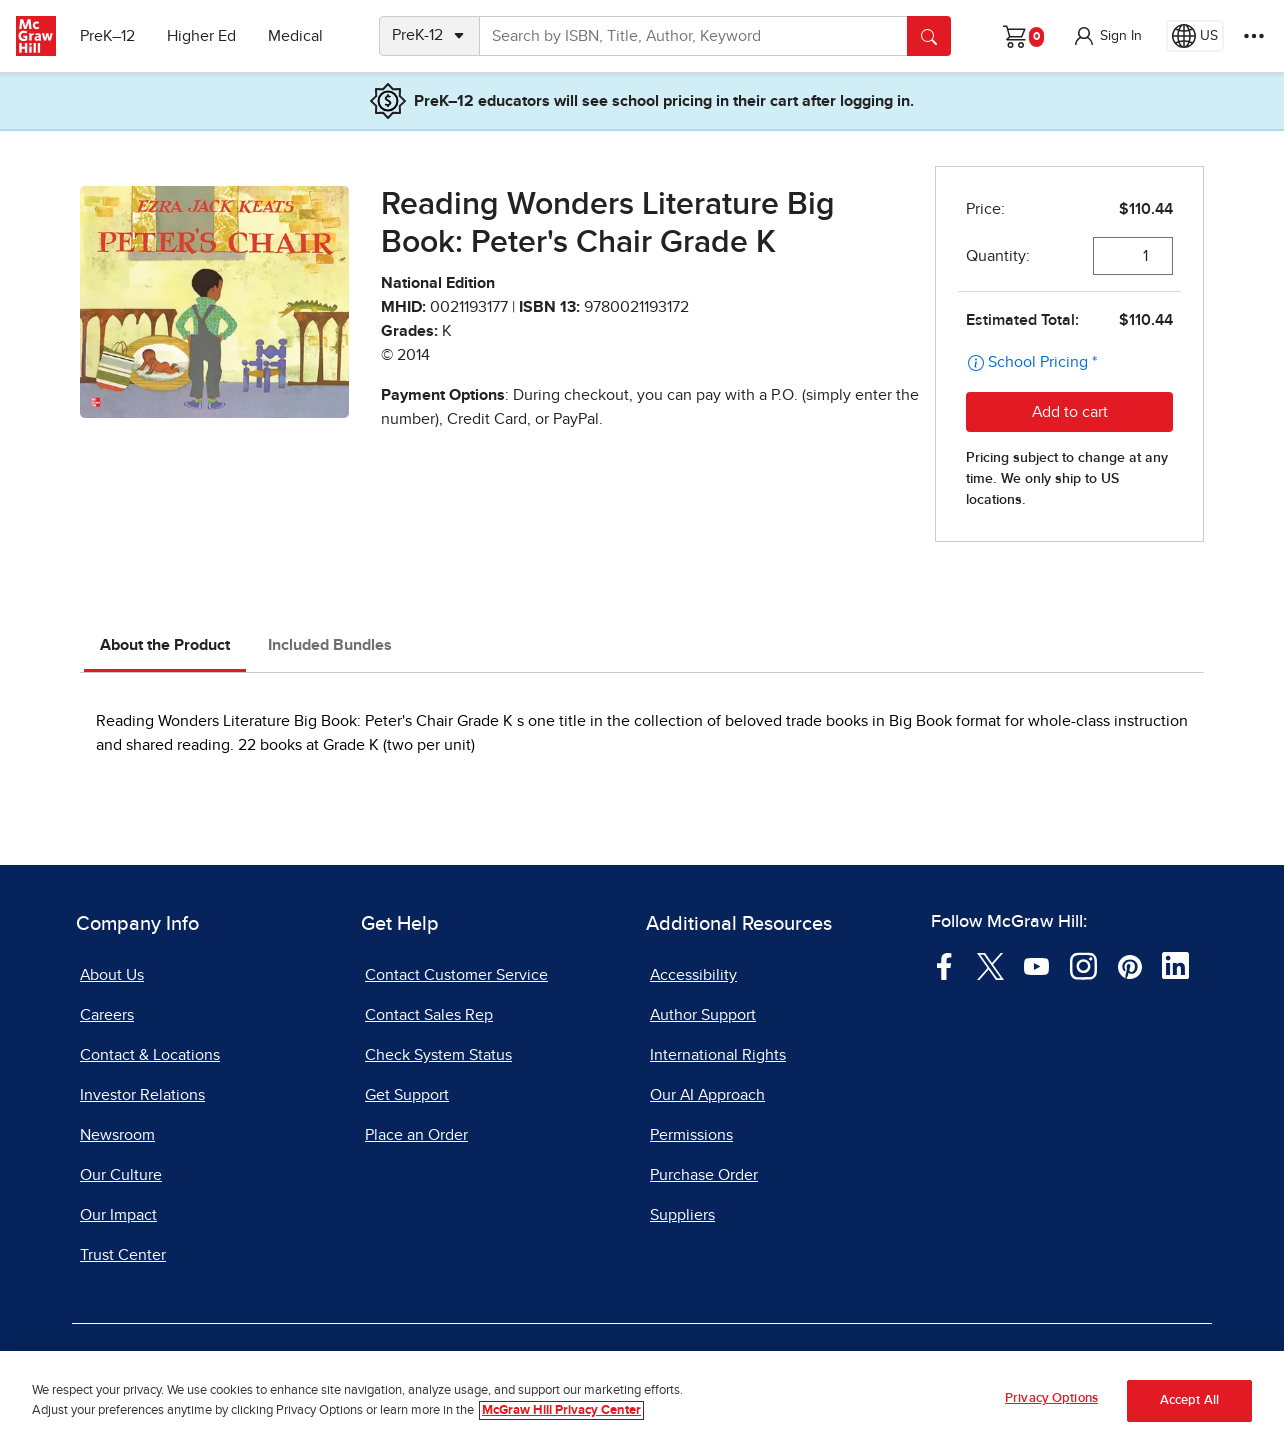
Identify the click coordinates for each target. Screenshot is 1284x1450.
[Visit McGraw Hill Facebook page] (944, 965)
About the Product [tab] (165, 645)
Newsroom (117, 1135)
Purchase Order (704, 1175)
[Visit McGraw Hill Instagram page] (1083, 965)
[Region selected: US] (1195, 36)
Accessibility (693, 975)
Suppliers (682, 1215)
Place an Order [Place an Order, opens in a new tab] (416, 1135)
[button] (1107, 36)
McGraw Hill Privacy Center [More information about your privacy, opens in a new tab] (561, 1410)
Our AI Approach (707, 1095)
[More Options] (1254, 36)
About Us (112, 975)
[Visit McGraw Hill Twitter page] (990, 965)
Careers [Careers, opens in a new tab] (107, 1015)
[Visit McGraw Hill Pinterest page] (1129, 965)
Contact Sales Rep (429, 1015)
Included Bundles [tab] (330, 645)
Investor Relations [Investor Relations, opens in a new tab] (142, 1095)
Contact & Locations (150, 1055)
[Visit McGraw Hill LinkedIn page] (1175, 965)
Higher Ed (201, 36)
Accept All (1189, 1401)
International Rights (718, 1055)
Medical (295, 36)
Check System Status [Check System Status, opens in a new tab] (438, 1055)
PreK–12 (107, 36)
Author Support (703, 1015)
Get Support (407, 1095)
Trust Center (123, 1255)
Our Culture (121, 1175)
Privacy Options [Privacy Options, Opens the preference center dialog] (1051, 1399)
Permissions (691, 1135)
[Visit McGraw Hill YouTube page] (1036, 965)
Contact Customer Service (456, 975)
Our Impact (118, 1215)
